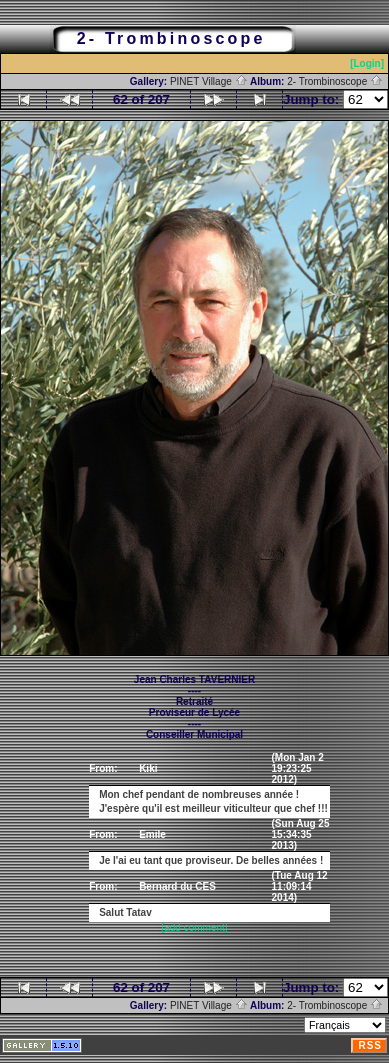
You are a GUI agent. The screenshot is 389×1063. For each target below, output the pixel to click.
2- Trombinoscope (335, 81)
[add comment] (194, 927)
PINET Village (209, 81)
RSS (370, 1045)
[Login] (367, 63)
